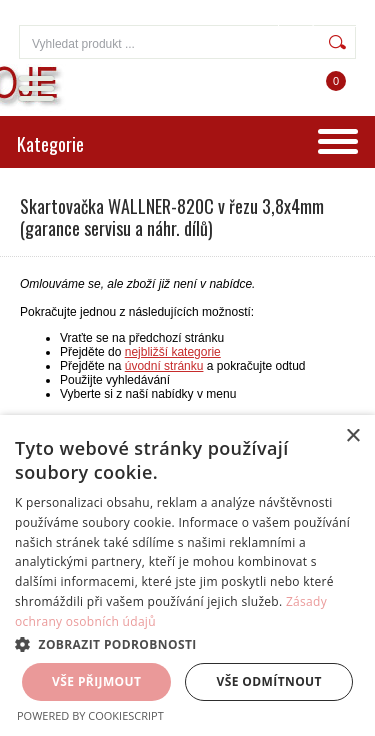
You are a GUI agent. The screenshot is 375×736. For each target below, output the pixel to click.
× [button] (352, 436)
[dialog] (187, 575)
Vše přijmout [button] (96, 681)
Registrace (322, 20)
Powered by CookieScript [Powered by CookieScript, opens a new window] (90, 715)
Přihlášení (239, 20)
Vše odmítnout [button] (269, 681)
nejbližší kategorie (173, 352)
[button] (187, 643)
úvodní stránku (164, 366)
